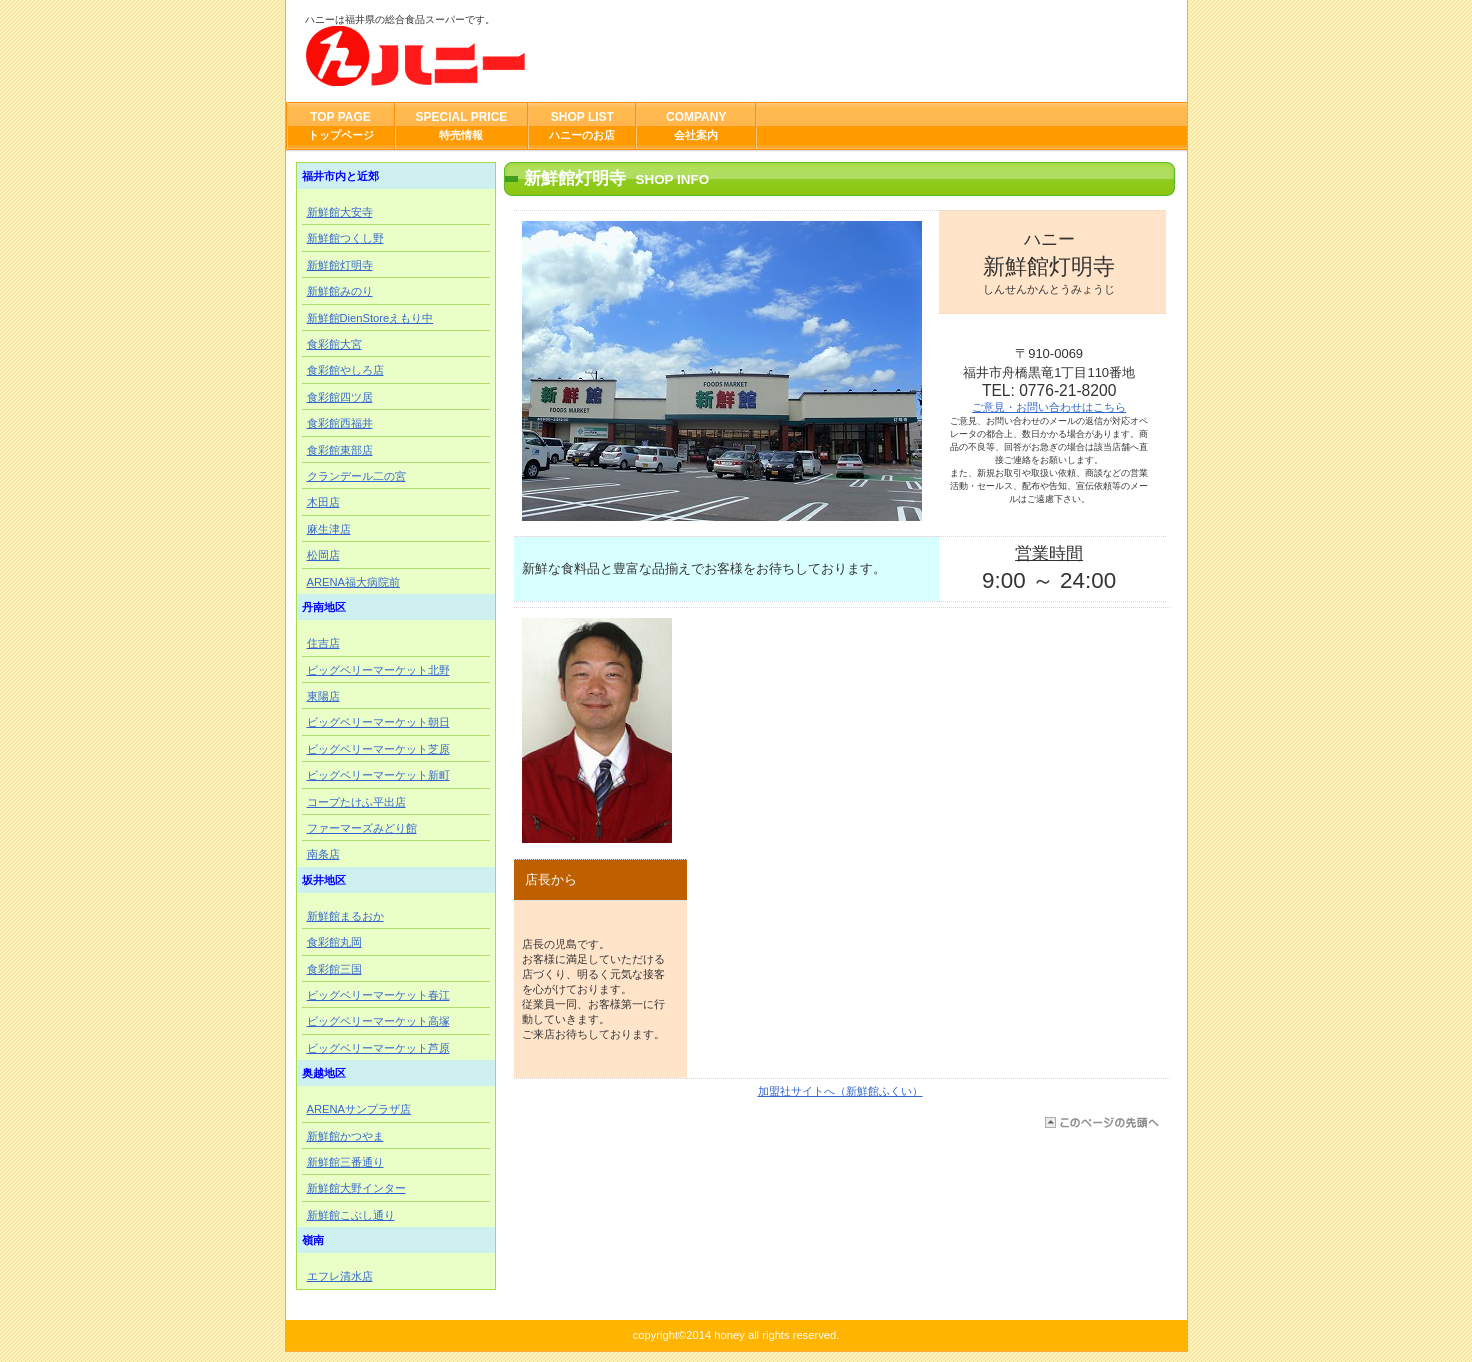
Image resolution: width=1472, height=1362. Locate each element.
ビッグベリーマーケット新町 (378, 775)
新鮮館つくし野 (345, 238)
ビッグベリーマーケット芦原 (378, 1048)
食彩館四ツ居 (340, 397)
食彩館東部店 (340, 450)
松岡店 (323, 555)
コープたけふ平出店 (356, 802)
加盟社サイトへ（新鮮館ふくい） (840, 1091)
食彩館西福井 (340, 423)
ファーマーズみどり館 (362, 828)
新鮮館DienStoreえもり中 (370, 318)
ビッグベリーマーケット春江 (378, 995)
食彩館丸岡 (334, 942)
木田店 (323, 502)
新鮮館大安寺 (340, 212)
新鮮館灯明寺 (340, 265)
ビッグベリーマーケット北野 (378, 670)
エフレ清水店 (340, 1276)
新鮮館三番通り (345, 1162)
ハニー (505, 56)
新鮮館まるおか (345, 916)
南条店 (323, 854)
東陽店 (323, 696)
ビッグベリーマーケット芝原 (378, 749)
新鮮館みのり (340, 291)
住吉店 (323, 643)
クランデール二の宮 (356, 476)
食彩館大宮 (334, 344)
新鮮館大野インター (356, 1188)
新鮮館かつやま (345, 1136)
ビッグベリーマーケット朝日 (378, 722)
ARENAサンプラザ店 (359, 1109)
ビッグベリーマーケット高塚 (378, 1021)
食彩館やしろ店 (345, 370)
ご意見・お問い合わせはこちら (1049, 407)
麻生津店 (329, 529)
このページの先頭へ (1100, 1122)
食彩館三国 (334, 969)
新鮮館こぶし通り (351, 1215)
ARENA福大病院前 (354, 582)
